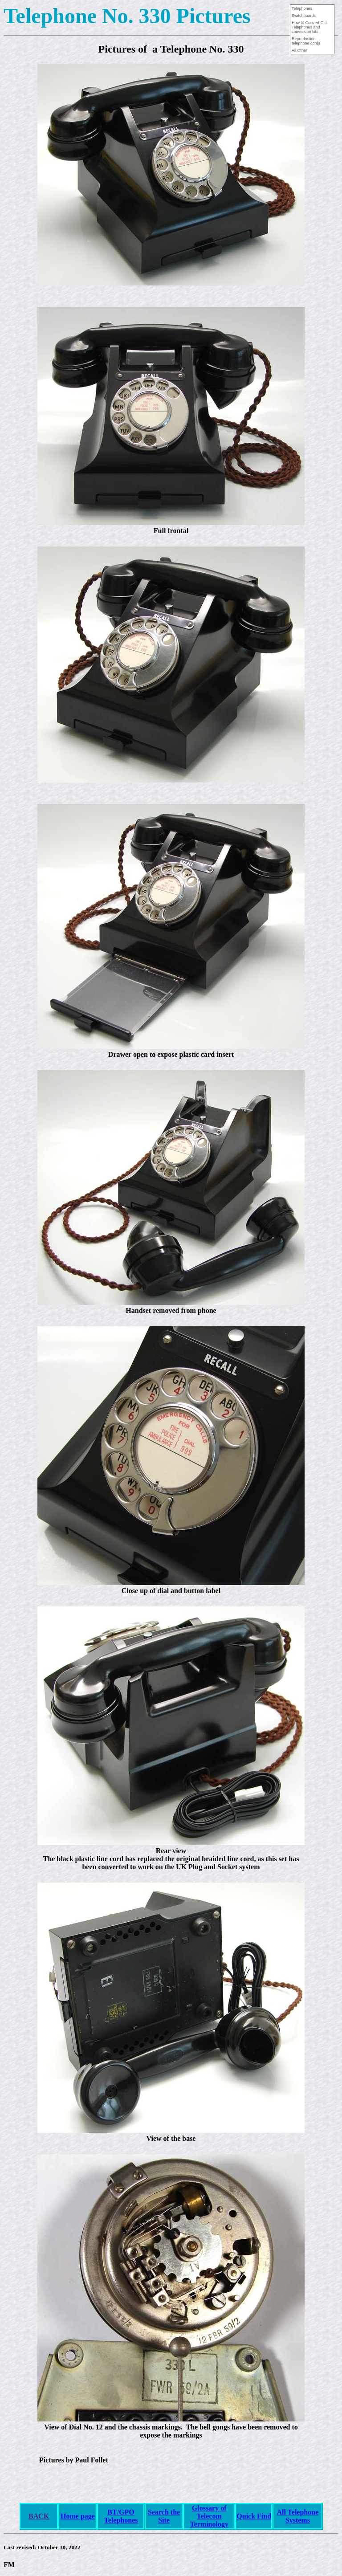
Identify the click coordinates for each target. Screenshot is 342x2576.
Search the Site (164, 2516)
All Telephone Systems (297, 2516)
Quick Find (253, 2516)
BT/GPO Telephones (121, 2516)
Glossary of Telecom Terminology (209, 2516)
